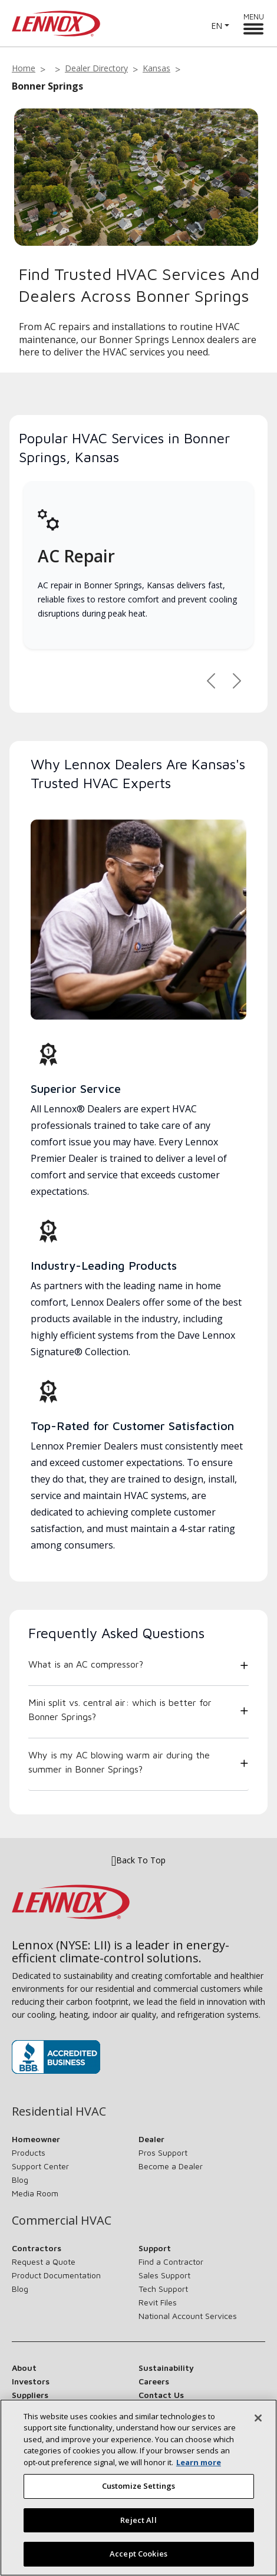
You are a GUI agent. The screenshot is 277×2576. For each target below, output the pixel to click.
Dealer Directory (96, 68)
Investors (31, 2381)
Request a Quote (43, 2262)
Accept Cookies (138, 2560)
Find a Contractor (170, 2262)
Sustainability (166, 2368)
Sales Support (164, 2275)
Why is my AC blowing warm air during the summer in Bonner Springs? (119, 1762)
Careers (153, 2381)
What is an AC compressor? (85, 1664)
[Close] (258, 2424)
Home (23, 68)
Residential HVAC (59, 2111)
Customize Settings (138, 2493)
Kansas (156, 68)
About (24, 2368)
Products (28, 2152)
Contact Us (161, 2395)
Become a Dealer (170, 2166)
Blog (20, 2180)
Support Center (40, 2166)
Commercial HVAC (61, 2220)
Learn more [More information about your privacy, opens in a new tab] (198, 2468)
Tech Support (163, 2289)
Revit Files (157, 2302)
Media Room (35, 2193)
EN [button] (216, 25)
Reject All (138, 2526)
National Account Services (187, 2316)
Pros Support (162, 2152)
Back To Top (138, 1860)
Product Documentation (56, 2275)
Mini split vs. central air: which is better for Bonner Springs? (120, 1709)
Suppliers (30, 2395)
